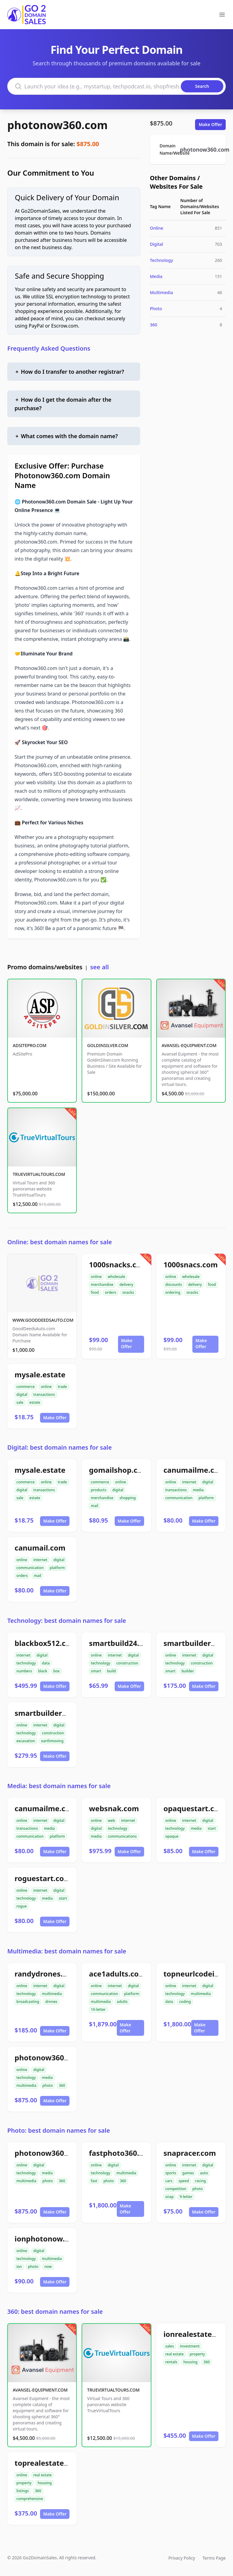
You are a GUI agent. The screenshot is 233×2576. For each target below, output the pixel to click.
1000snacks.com (118, 1264)
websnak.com (114, 1808)
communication (179, 1497)
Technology (161, 260)
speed (183, 2180)
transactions (44, 1394)
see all (99, 967)
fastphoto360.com (121, 2153)
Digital (156, 244)
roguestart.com (43, 1878)
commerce (25, 1386)
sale (19, 1402)
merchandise (102, 1284)
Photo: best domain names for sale (58, 2130)
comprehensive (29, 2498)
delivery (126, 1284)
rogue (21, 1906)
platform (206, 1497)
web (111, 1820)
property (197, 2354)
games (188, 2173)
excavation (25, 1740)
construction (127, 1663)
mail (94, 1505)
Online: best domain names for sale (59, 1242)
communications (122, 1836)
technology (26, 1663)
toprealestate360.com (54, 2463)
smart (96, 1671)
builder (187, 1671)
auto (204, 2173)
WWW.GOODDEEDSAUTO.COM (42, 1320)
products (98, 1489)
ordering (173, 1292)
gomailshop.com (119, 1470)
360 (153, 325)
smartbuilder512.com (53, 1713)
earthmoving (52, 1740)
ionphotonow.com (47, 2239)
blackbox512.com (46, 1643)
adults (122, 2001)
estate (34, 1402)
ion (19, 2266)
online (96, 1276)
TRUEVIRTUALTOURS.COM (39, 1174)
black (42, 1671)
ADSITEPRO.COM (29, 1045)
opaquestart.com (195, 1808)
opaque (172, 1836)
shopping (128, 1497)
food (95, 1292)
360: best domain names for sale (55, 2311)
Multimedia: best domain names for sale (66, 1951)
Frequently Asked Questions (48, 348)
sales (169, 2346)
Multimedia (161, 292)
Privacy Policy (181, 2558)
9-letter (186, 2196)
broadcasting (27, 2001)
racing (200, 2180)
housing (190, 2362)
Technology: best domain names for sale (66, 1620)
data (46, 1663)
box (56, 1671)
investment (190, 2346)
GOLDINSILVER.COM (107, 1045)
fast (94, 2180)
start (212, 1828)
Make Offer (210, 124)
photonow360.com (57, 125)
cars (169, 2180)
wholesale (116, 1276)
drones (51, 2001)
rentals (171, 2362)
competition (175, 2188)
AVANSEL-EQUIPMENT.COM (189, 1045)
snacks (128, 1292)
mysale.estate (40, 1374)
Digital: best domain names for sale (59, 1447)
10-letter (98, 2009)
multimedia (52, 1993)
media (198, 1489)
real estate (174, 2354)
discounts (173, 1284)
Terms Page (214, 2558)
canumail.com (40, 1548)
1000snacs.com (191, 1264)
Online (156, 228)
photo (47, 2085)
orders (110, 1292)
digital (21, 1394)
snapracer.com (190, 2153)
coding (185, 2001)
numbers (24, 1671)
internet (189, 1482)
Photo (156, 308)
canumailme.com (195, 1470)
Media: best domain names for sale (59, 1786)
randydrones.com (46, 1974)
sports (170, 2173)
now (48, 2266)
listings (22, 2490)
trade (62, 1386)
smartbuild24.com (121, 1643)
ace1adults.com (117, 1974)
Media (156, 276)
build (111, 1671)
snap (169, 2196)
